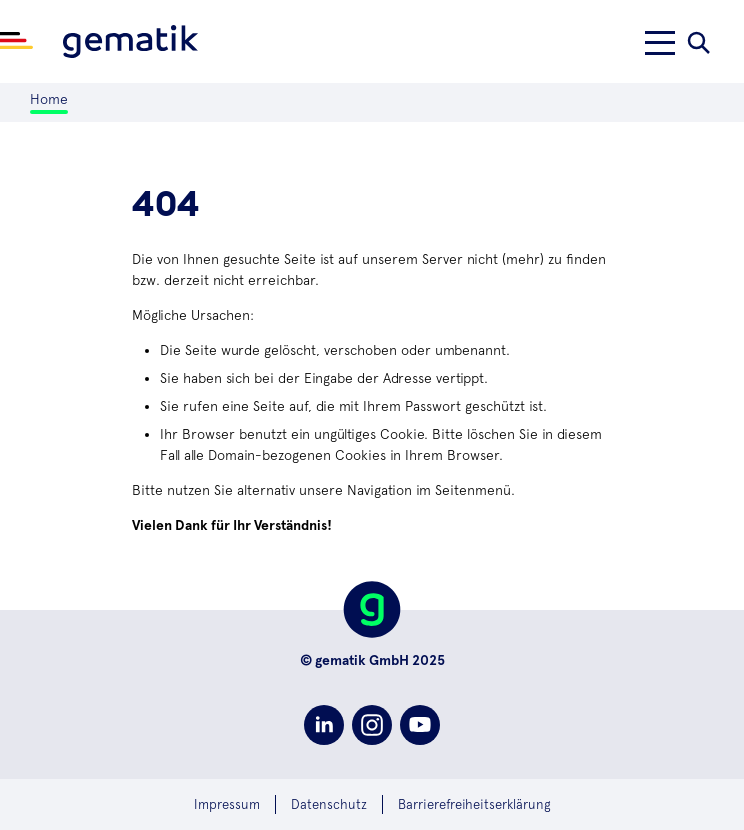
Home (49, 99)
